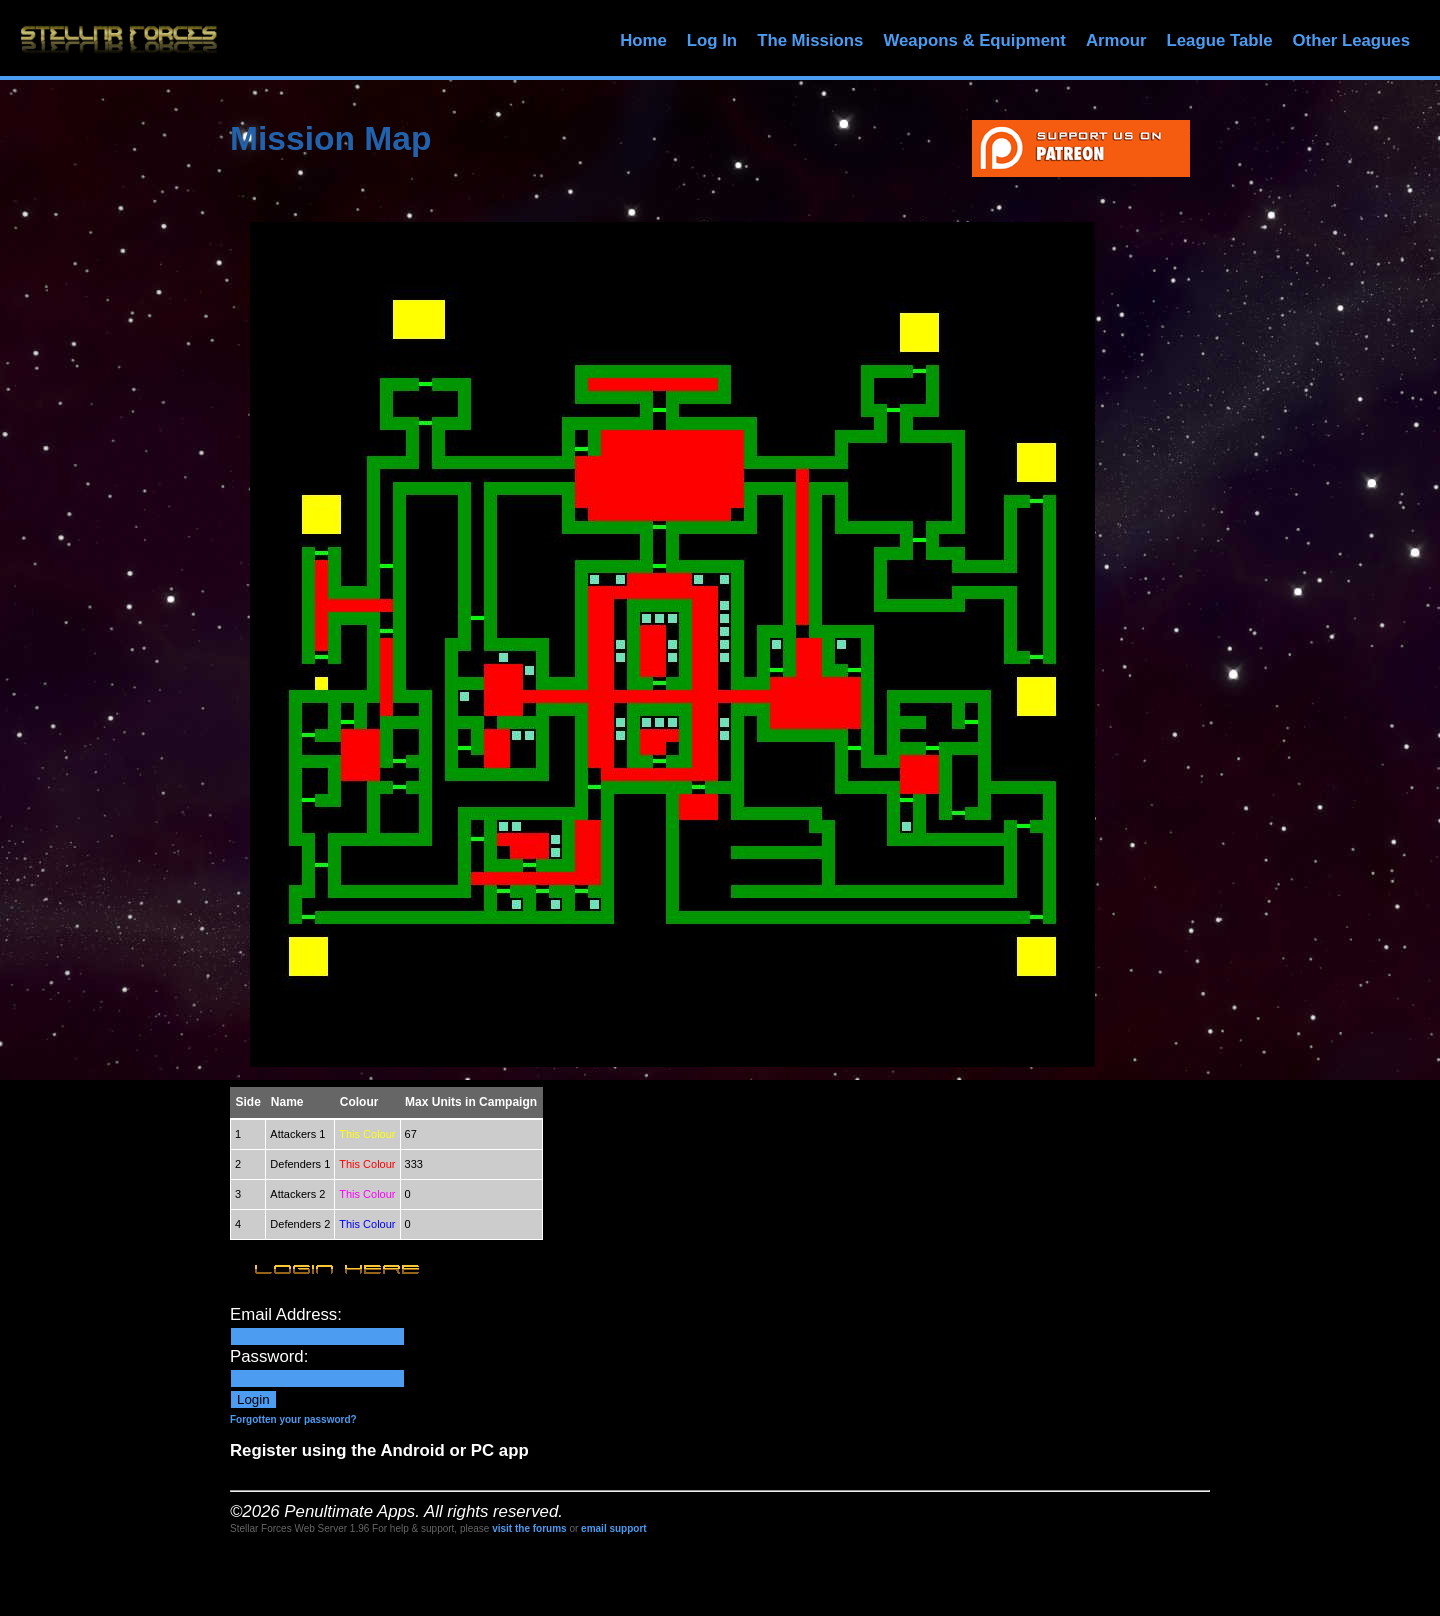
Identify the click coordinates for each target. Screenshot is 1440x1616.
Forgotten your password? (293, 1419)
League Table (1219, 40)
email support (614, 1528)
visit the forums (529, 1528)
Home (643, 40)
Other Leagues (1351, 40)
